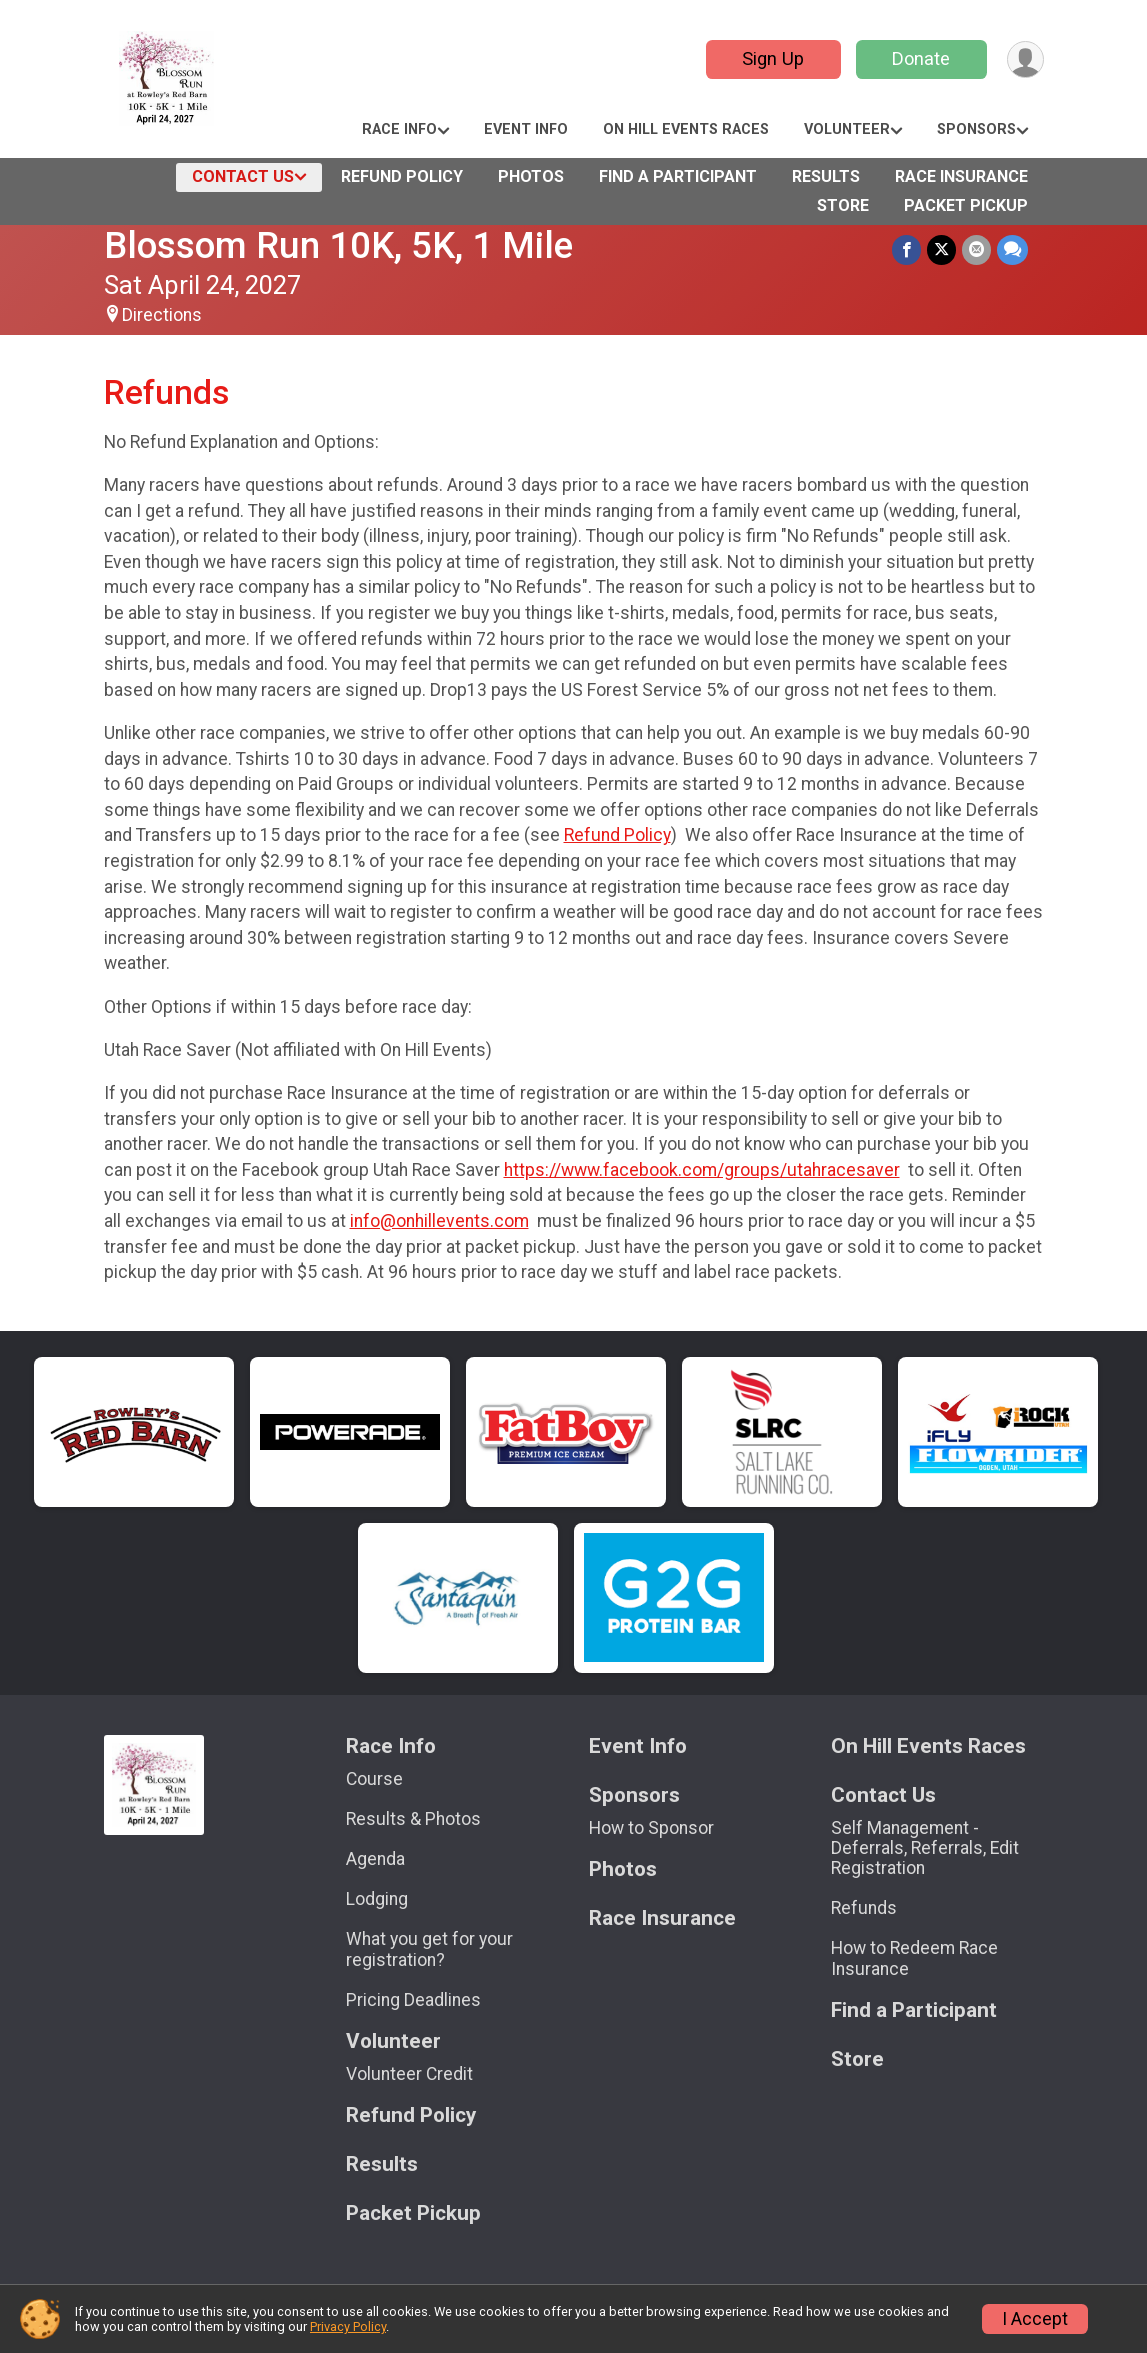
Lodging (377, 1899)
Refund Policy (402, 176)
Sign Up (773, 58)
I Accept (1035, 2319)
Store (843, 205)
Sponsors (976, 129)
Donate (921, 58)
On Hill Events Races (686, 129)
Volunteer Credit (409, 2074)
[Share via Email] (976, 249)
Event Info (526, 129)
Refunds (864, 1908)
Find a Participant (678, 176)
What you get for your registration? (429, 1949)
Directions (162, 315)
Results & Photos (413, 1819)
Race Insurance (961, 176)
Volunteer (847, 129)
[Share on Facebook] (906, 249)
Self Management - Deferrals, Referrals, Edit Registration (925, 1848)
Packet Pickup (966, 205)
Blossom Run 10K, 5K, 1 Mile (338, 245)
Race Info (399, 129)
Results (826, 176)
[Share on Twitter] (941, 249)
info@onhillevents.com (439, 1221)
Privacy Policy (348, 2326)
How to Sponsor (651, 1828)
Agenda (375, 1859)
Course (374, 1779)
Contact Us (243, 176)
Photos (531, 176)
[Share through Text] (1012, 249)
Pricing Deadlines (413, 2000)
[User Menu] (1025, 59)
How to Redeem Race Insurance (914, 1958)
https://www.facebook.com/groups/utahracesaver (702, 1170)
